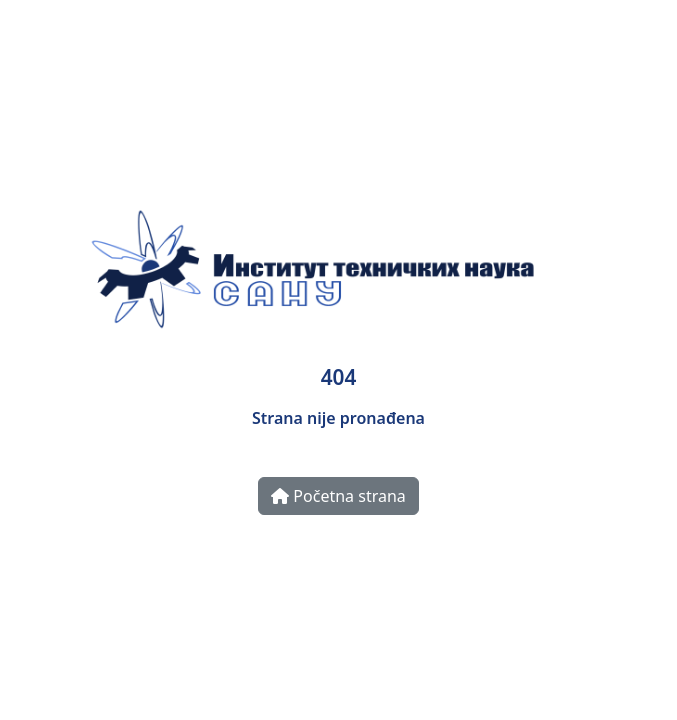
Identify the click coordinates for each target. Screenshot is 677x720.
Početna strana (338, 496)
